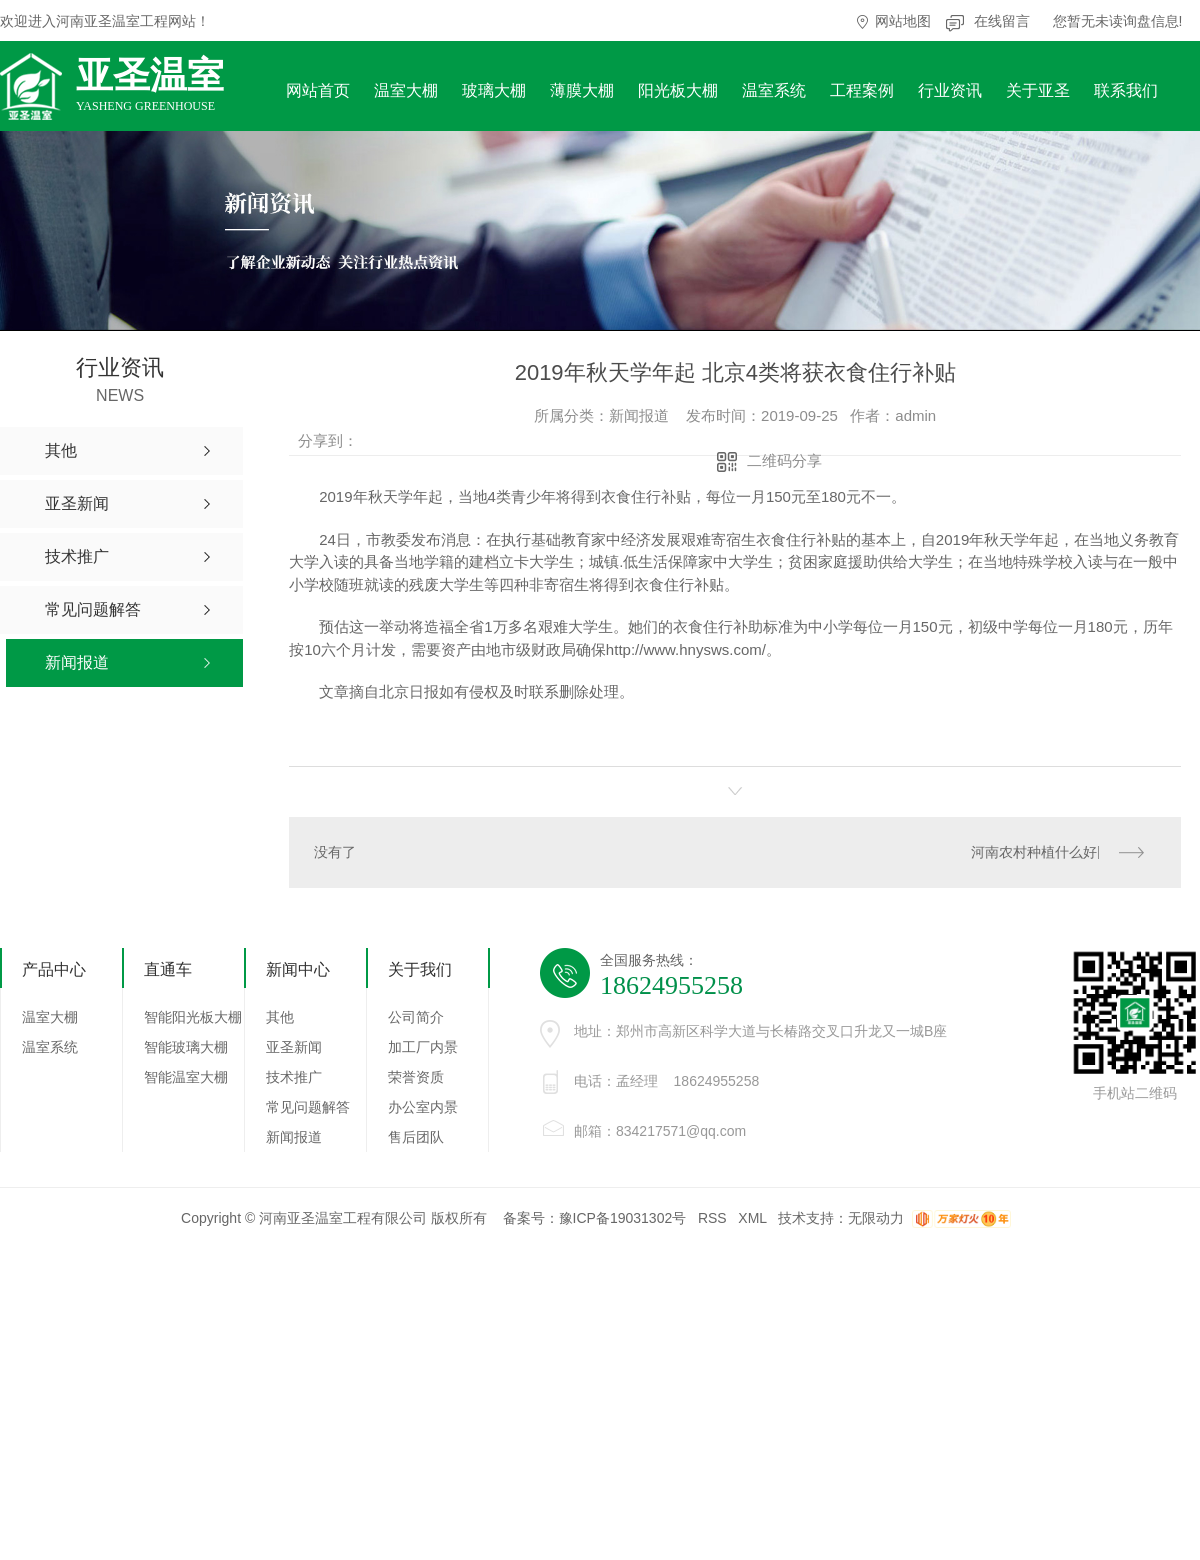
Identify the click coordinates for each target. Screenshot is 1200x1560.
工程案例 (862, 90)
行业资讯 (950, 90)
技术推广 (294, 1077)
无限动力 (876, 1218)
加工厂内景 (423, 1047)
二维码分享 (784, 460)
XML (752, 1218)
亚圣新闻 (294, 1047)
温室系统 (774, 90)
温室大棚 (406, 90)
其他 (280, 1017)
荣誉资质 (416, 1077)
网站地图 (903, 21)
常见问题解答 (308, 1107)
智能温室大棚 (186, 1077)
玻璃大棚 (494, 90)
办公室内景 (423, 1107)
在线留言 (1002, 21)
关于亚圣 (1038, 90)
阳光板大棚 (678, 90)
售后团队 (416, 1137)
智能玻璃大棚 (186, 1047)
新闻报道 (294, 1137)
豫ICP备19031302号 (623, 1218)
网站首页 (318, 90)
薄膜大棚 (582, 90)
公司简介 (416, 1017)
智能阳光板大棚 (193, 1017)
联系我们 (1126, 90)
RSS (712, 1218)
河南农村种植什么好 (1034, 852)
